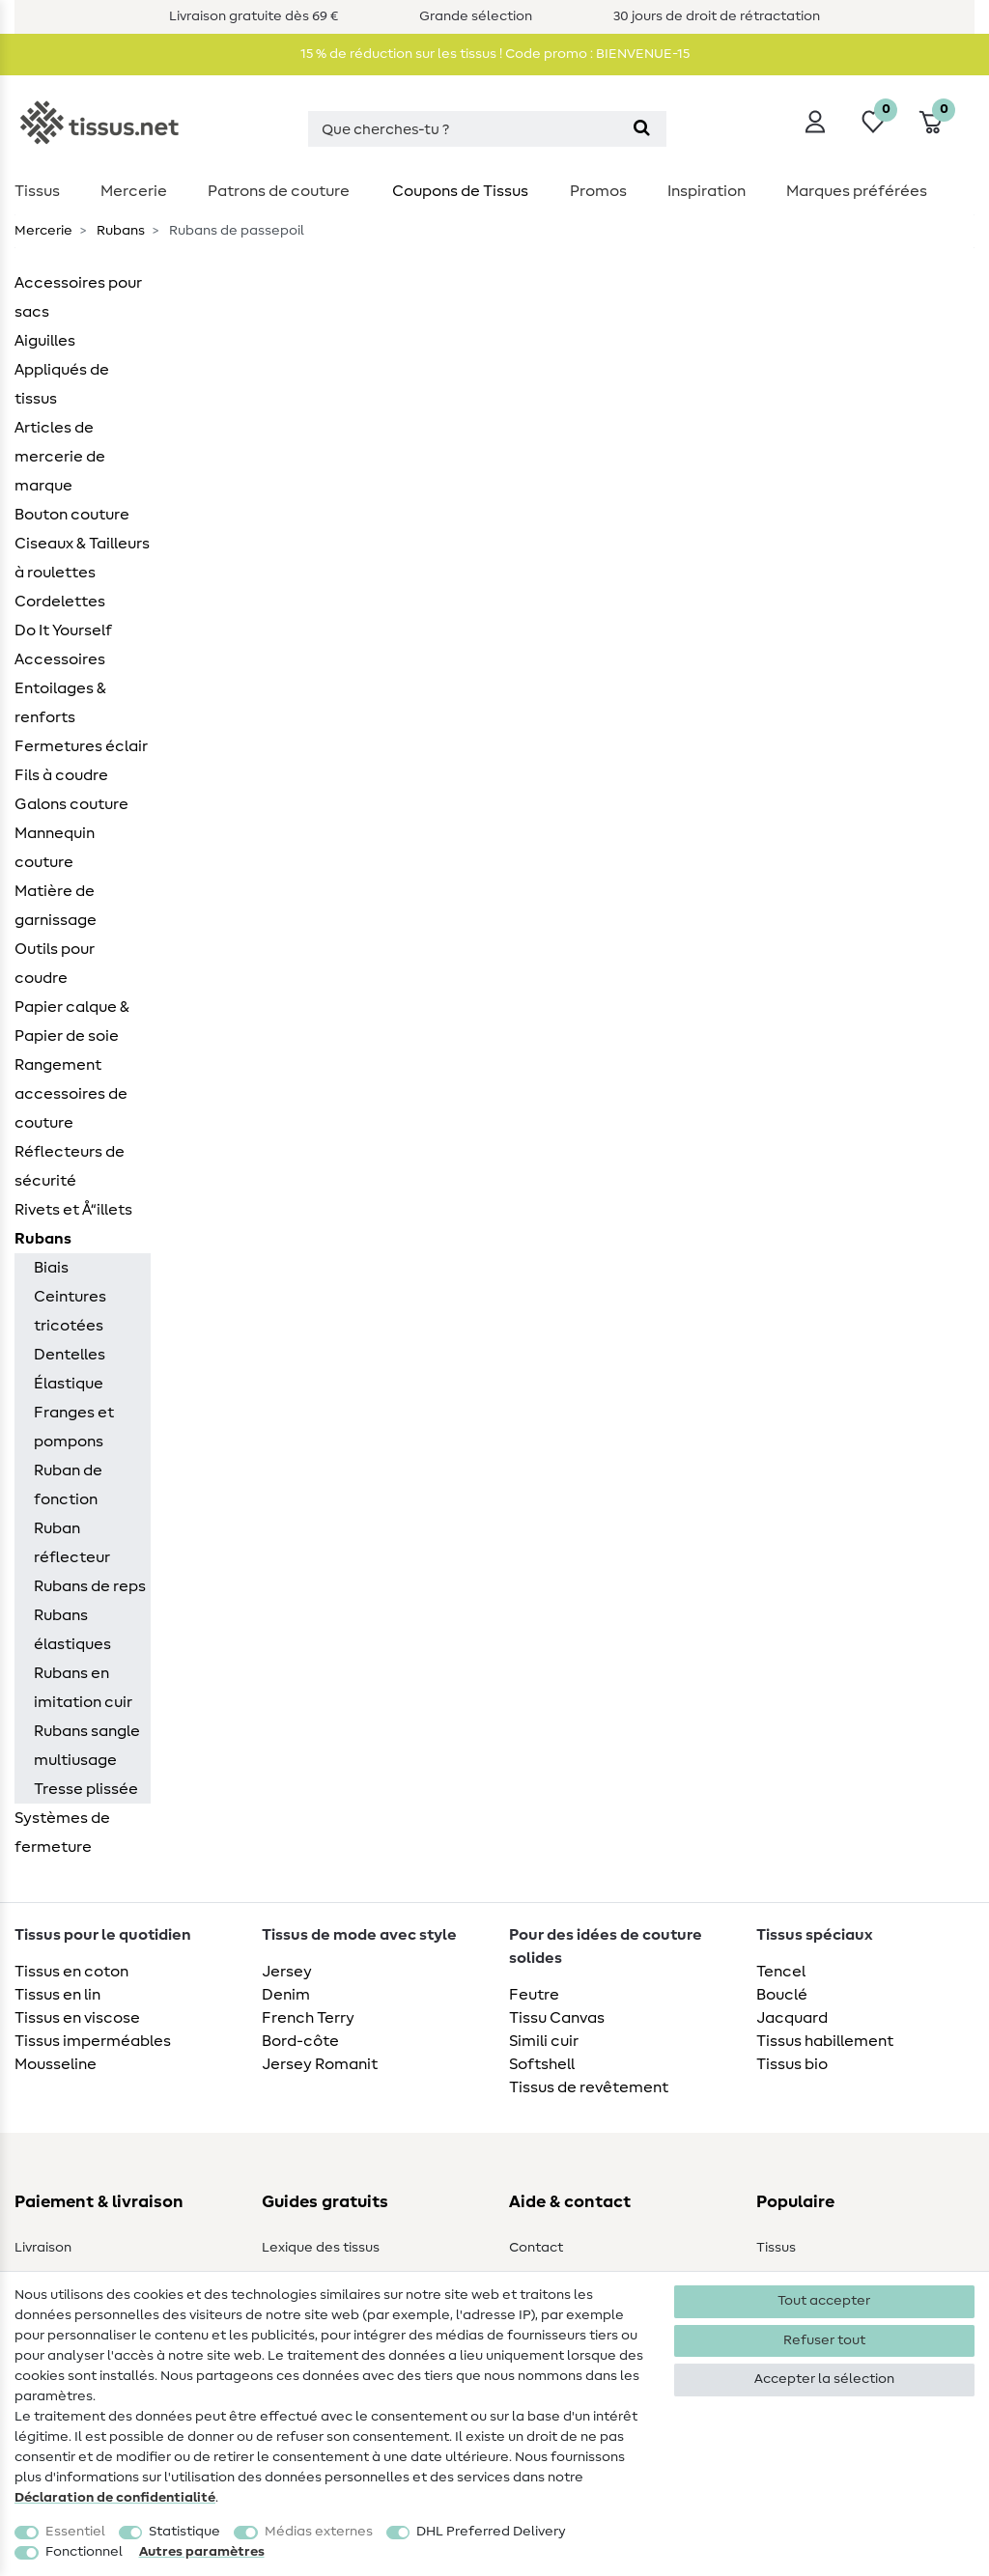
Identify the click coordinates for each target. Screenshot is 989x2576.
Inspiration (706, 191)
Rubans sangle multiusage (87, 1745)
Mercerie (133, 191)
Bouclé (781, 1994)
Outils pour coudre (54, 963)
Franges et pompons (74, 1427)
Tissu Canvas (557, 2018)
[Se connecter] (815, 121)
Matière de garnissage (55, 905)
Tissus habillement (824, 2041)
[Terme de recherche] (462, 129)
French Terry (308, 2018)
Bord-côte (300, 2041)
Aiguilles (44, 341)
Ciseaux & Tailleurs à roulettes (82, 558)
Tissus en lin (57, 1994)
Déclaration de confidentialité (114, 2498)
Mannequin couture (54, 848)
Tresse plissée (86, 1789)
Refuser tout (824, 2340)
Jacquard (792, 2018)
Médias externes (319, 2531)
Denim (286, 1994)
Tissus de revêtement (588, 2087)
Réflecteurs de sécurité (69, 1166)
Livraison (42, 2247)
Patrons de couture (279, 191)
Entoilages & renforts (60, 703)
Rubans (119, 231)
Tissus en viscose (77, 2018)
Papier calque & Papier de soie (71, 1021)
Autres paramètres (202, 2552)
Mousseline (55, 2064)
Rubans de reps (90, 1586)
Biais (51, 1267)
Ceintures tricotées (70, 1311)
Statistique (184, 2531)
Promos (598, 191)
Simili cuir (544, 2041)
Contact (536, 2247)
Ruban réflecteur (72, 1543)
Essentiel (75, 2531)
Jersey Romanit (320, 2064)
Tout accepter (823, 2301)
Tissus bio (792, 2064)
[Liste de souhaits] (873, 121)
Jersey (287, 1971)
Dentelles (69, 1354)
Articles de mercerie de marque (59, 456)
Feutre (534, 1994)
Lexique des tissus (321, 2247)
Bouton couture (71, 514)
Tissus (37, 191)
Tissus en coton (71, 1971)
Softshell (542, 2064)
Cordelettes (59, 601)
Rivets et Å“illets (73, 1210)
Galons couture (71, 804)
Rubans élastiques (72, 1630)
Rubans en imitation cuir (83, 1688)
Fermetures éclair (81, 746)
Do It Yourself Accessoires (63, 645)
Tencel (780, 1971)
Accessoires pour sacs (78, 297)
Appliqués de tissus (61, 384)
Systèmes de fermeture (62, 1832)
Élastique (68, 1383)
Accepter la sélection (824, 2379)
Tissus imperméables (92, 2041)
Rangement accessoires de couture (70, 1094)
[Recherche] (641, 129)
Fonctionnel (84, 2552)
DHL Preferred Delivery (491, 2531)
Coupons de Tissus (460, 191)
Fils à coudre (61, 775)
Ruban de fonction (68, 1485)
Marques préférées (856, 191)
